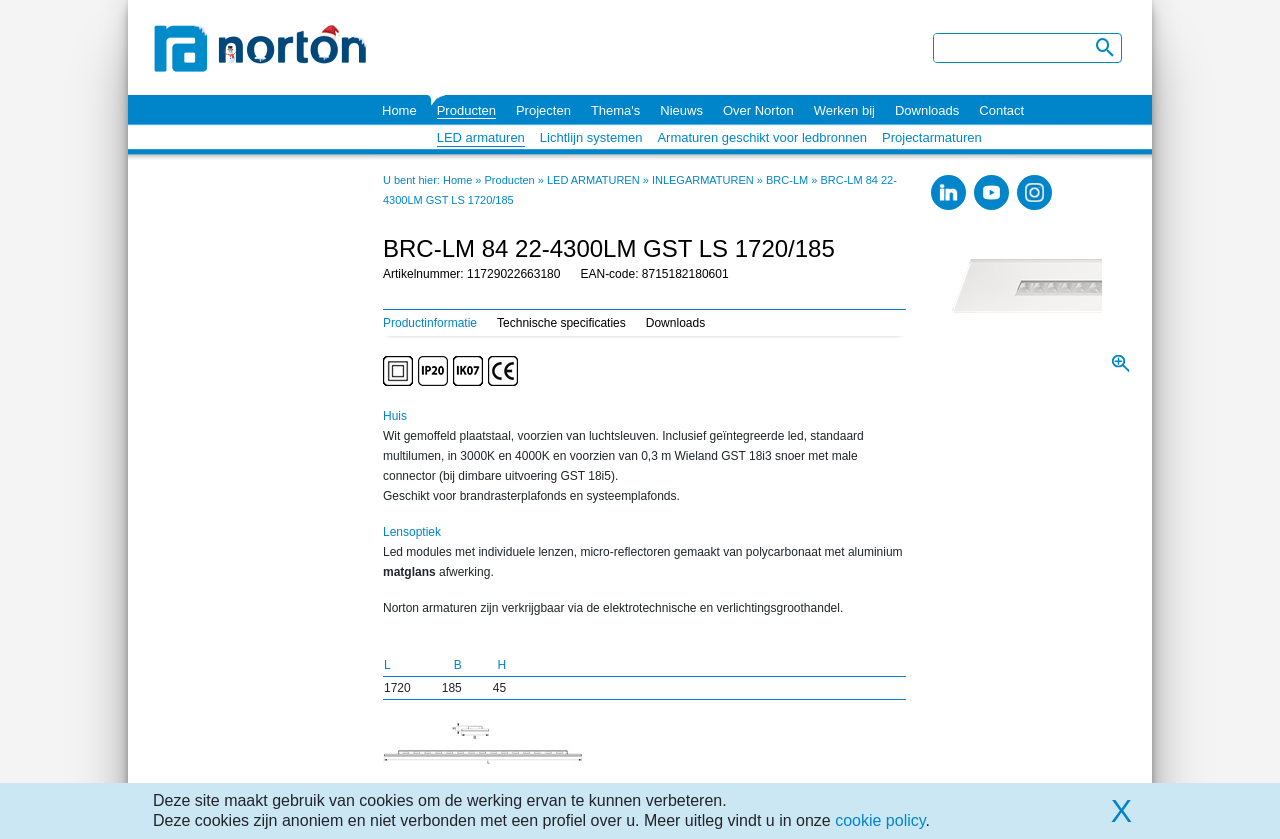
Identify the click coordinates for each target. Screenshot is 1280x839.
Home (399, 110)
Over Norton (758, 110)
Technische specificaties (561, 323)
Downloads (927, 110)
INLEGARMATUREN (703, 180)
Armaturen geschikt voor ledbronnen (762, 137)
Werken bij (844, 110)
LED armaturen (481, 137)
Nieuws (681, 110)
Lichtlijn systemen (591, 137)
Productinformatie (430, 323)
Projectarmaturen (932, 137)
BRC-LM (787, 180)
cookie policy (880, 820)
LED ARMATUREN (593, 180)
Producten (466, 110)
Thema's (615, 110)
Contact (1001, 110)
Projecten (543, 110)
